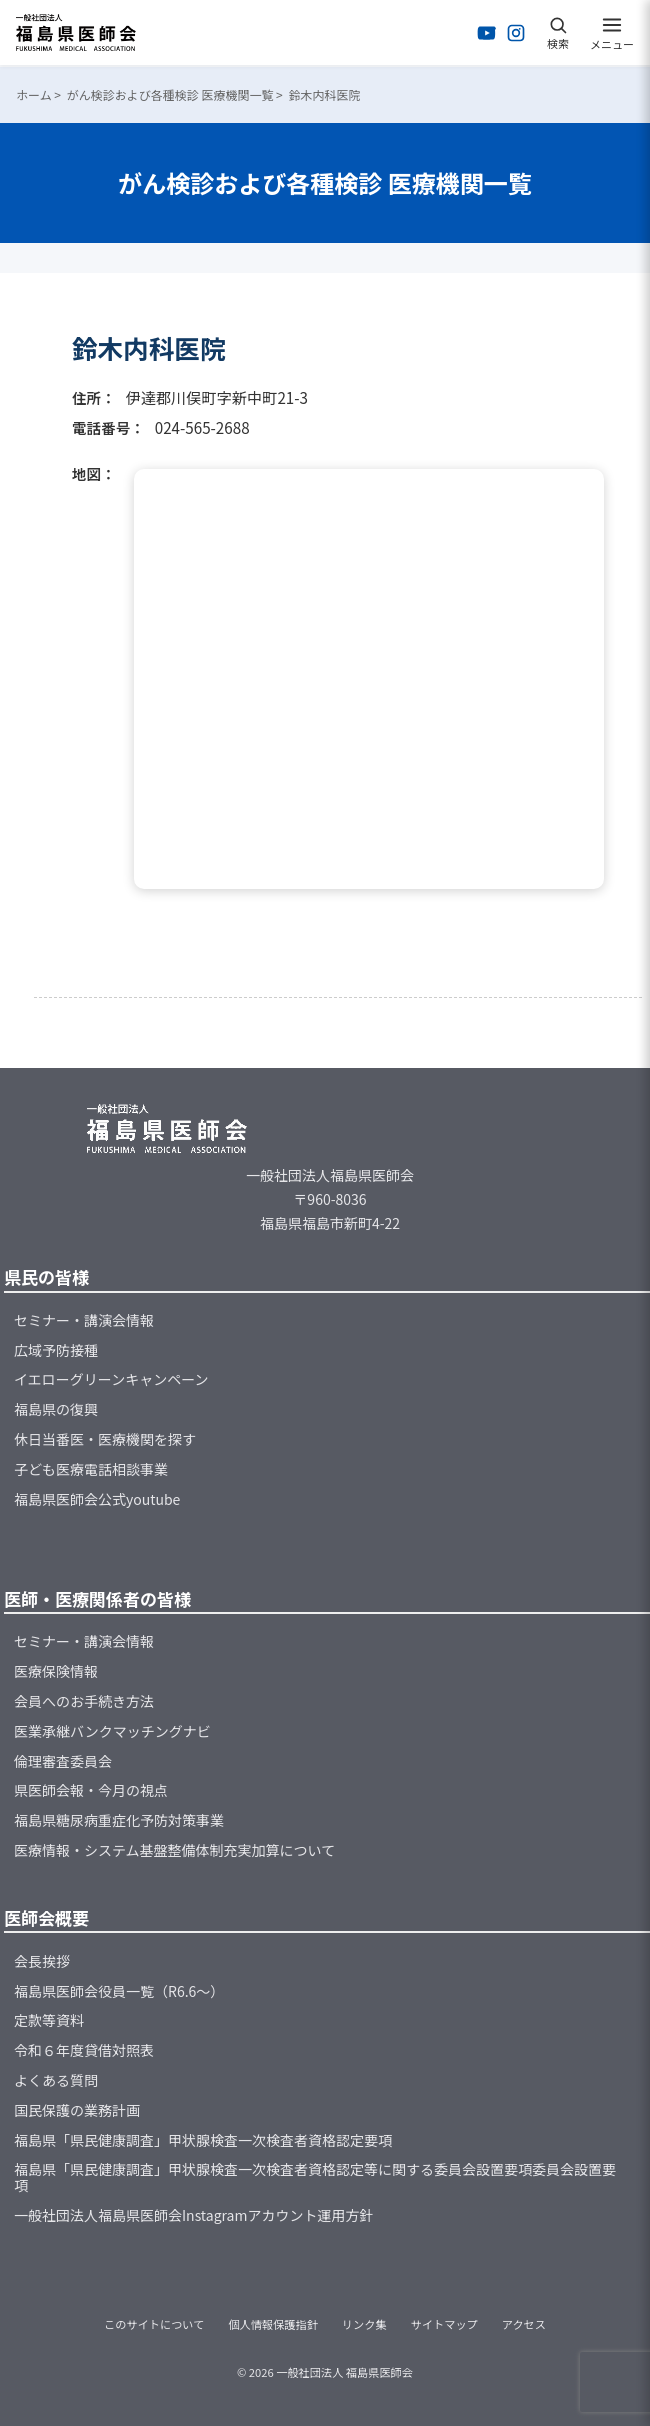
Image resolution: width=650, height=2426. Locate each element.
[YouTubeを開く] (487, 33)
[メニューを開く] (612, 33)
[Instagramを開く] (516, 33)
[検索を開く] (558, 33)
